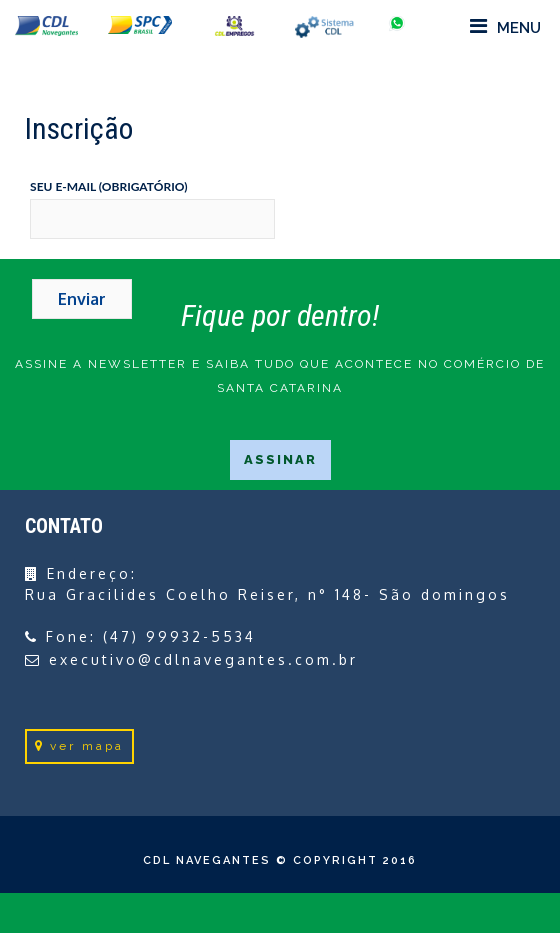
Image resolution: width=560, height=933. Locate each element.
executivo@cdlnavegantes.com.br (203, 659)
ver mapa (79, 746)
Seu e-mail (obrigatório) (108, 186)
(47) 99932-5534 (179, 636)
